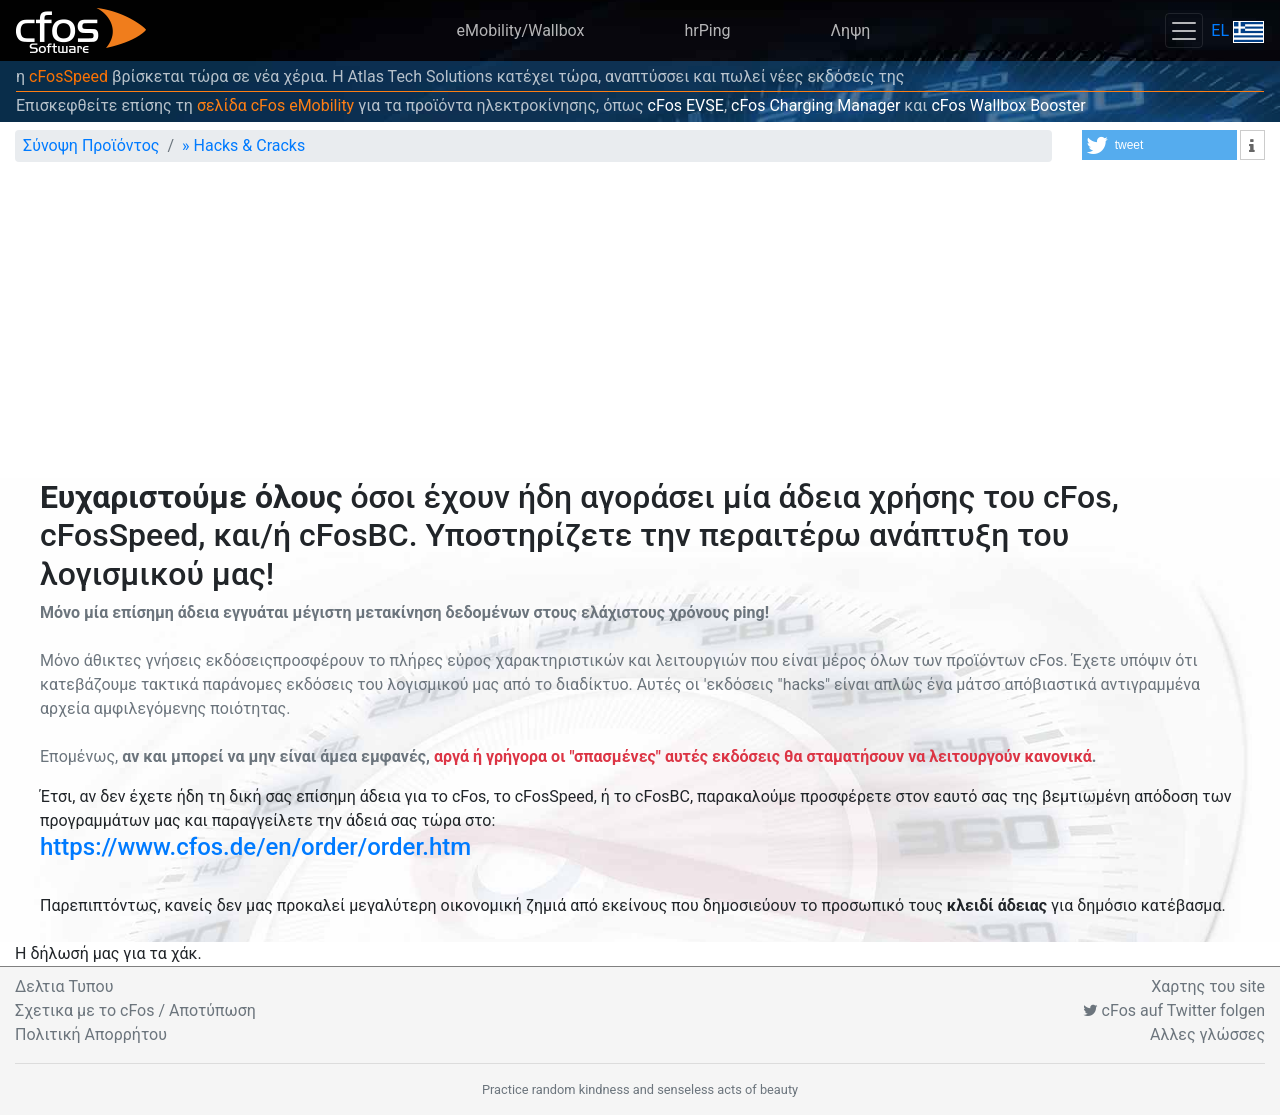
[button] (1159, 145)
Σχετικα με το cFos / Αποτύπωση (135, 1010)
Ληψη (851, 30)
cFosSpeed (68, 76)
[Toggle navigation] (1184, 30)
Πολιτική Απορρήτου (91, 1034)
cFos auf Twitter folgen (1174, 1010)
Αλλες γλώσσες (1207, 1034)
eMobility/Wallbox (521, 30)
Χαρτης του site (1208, 986)
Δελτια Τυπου (64, 986)
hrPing (708, 30)
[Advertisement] (640, 328)
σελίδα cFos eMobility (275, 105)
